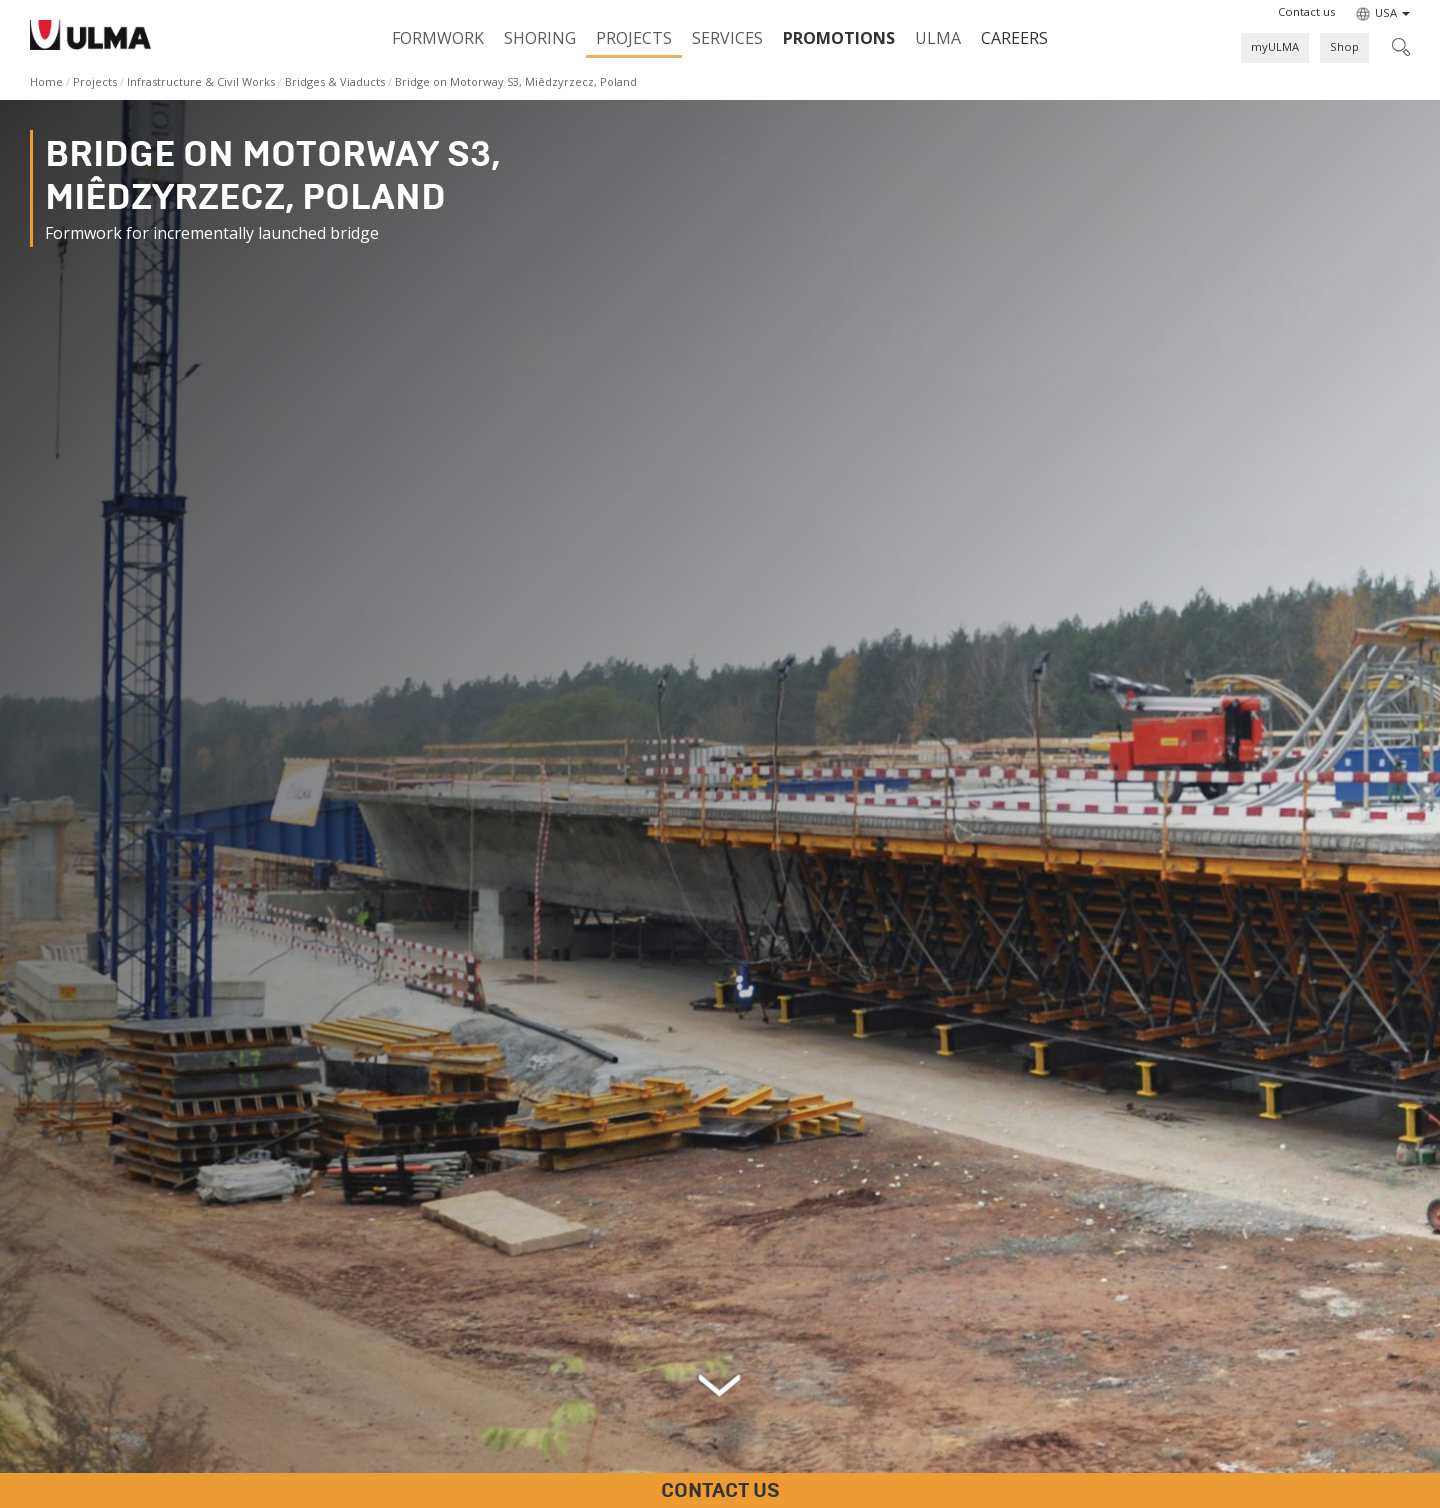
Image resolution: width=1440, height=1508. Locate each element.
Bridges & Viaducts (335, 81)
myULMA (1275, 46)
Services (727, 38)
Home (46, 81)
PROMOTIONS (839, 38)
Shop (1344, 46)
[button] (1306, 12)
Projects (634, 38)
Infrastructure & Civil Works (201, 81)
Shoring (540, 38)
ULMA (938, 38)
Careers (1014, 38)
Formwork (438, 38)
